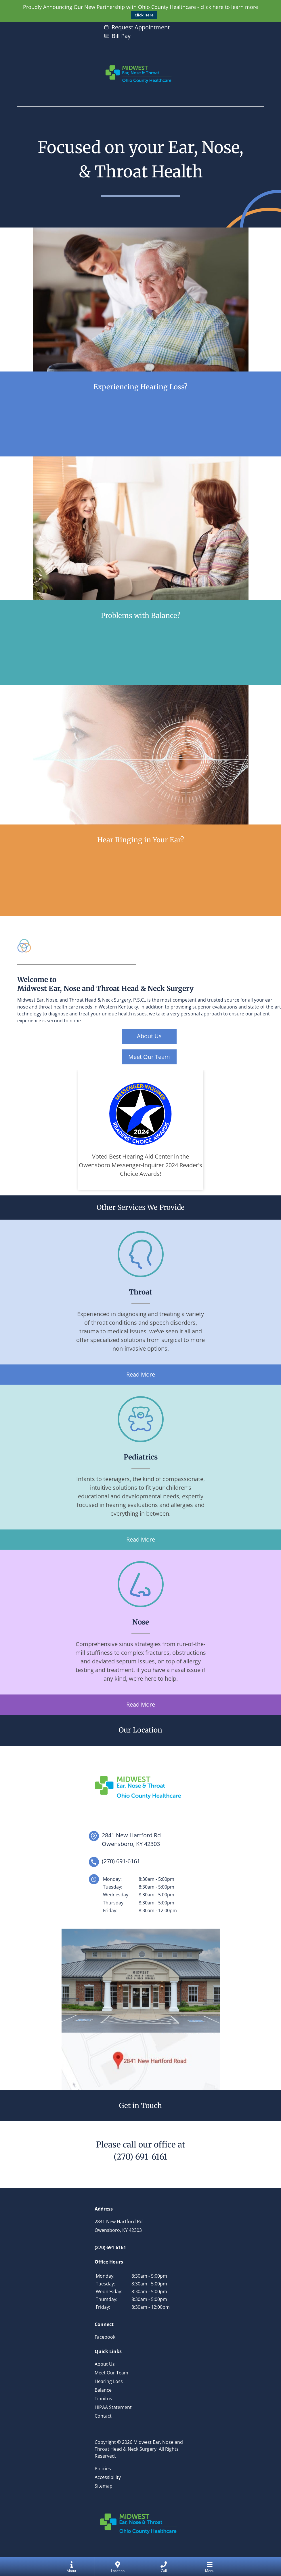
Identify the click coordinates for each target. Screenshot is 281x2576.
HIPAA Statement (113, 2407)
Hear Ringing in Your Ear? (140, 839)
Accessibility (108, 2477)
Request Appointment (141, 27)
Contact (103, 2416)
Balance (103, 2390)
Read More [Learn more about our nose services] (140, 1704)
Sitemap (103, 2486)
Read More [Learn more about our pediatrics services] (140, 1539)
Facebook (105, 2337)
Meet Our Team (149, 1057)
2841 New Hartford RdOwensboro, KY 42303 (131, 1839)
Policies (103, 2468)
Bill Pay (121, 36)
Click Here (144, 15)
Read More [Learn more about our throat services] (140, 1374)
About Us (149, 1036)
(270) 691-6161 (140, 2157)
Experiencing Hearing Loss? (140, 386)
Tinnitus (103, 2398)
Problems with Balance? (140, 615)
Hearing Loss (109, 2381)
